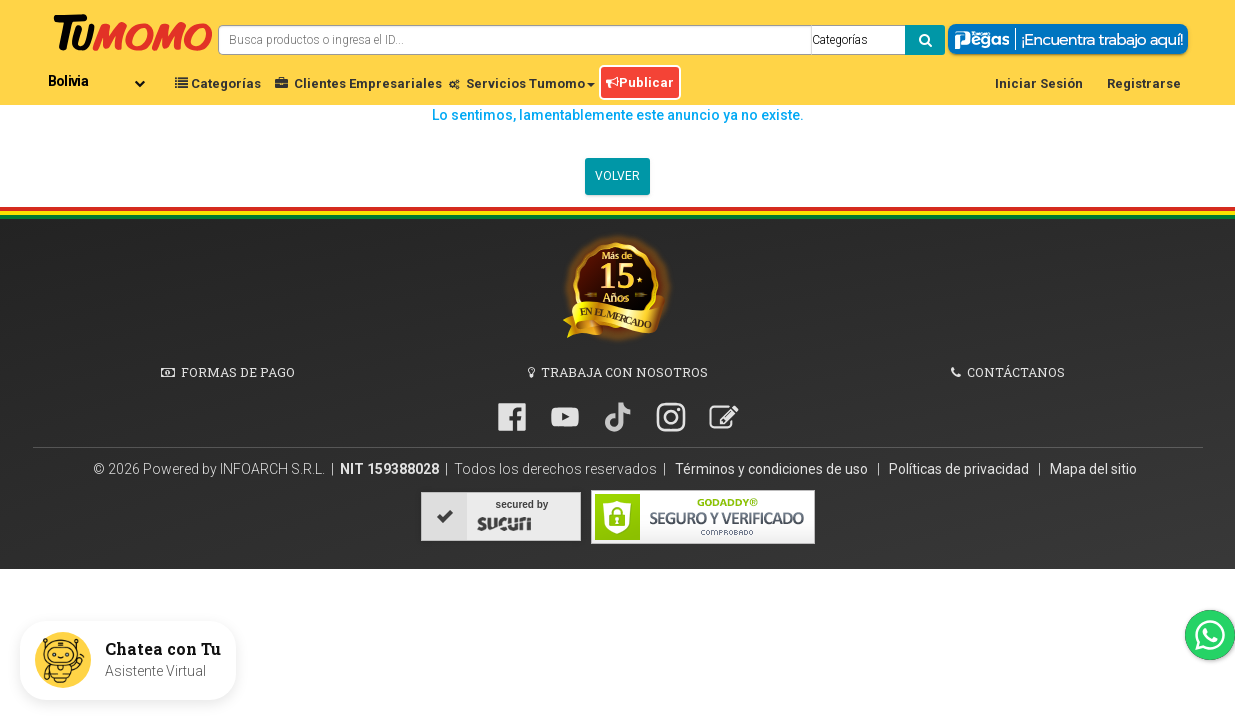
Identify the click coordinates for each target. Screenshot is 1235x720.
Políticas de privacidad (960, 469)
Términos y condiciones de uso (773, 469)
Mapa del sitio (1093, 469)
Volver (617, 176)
